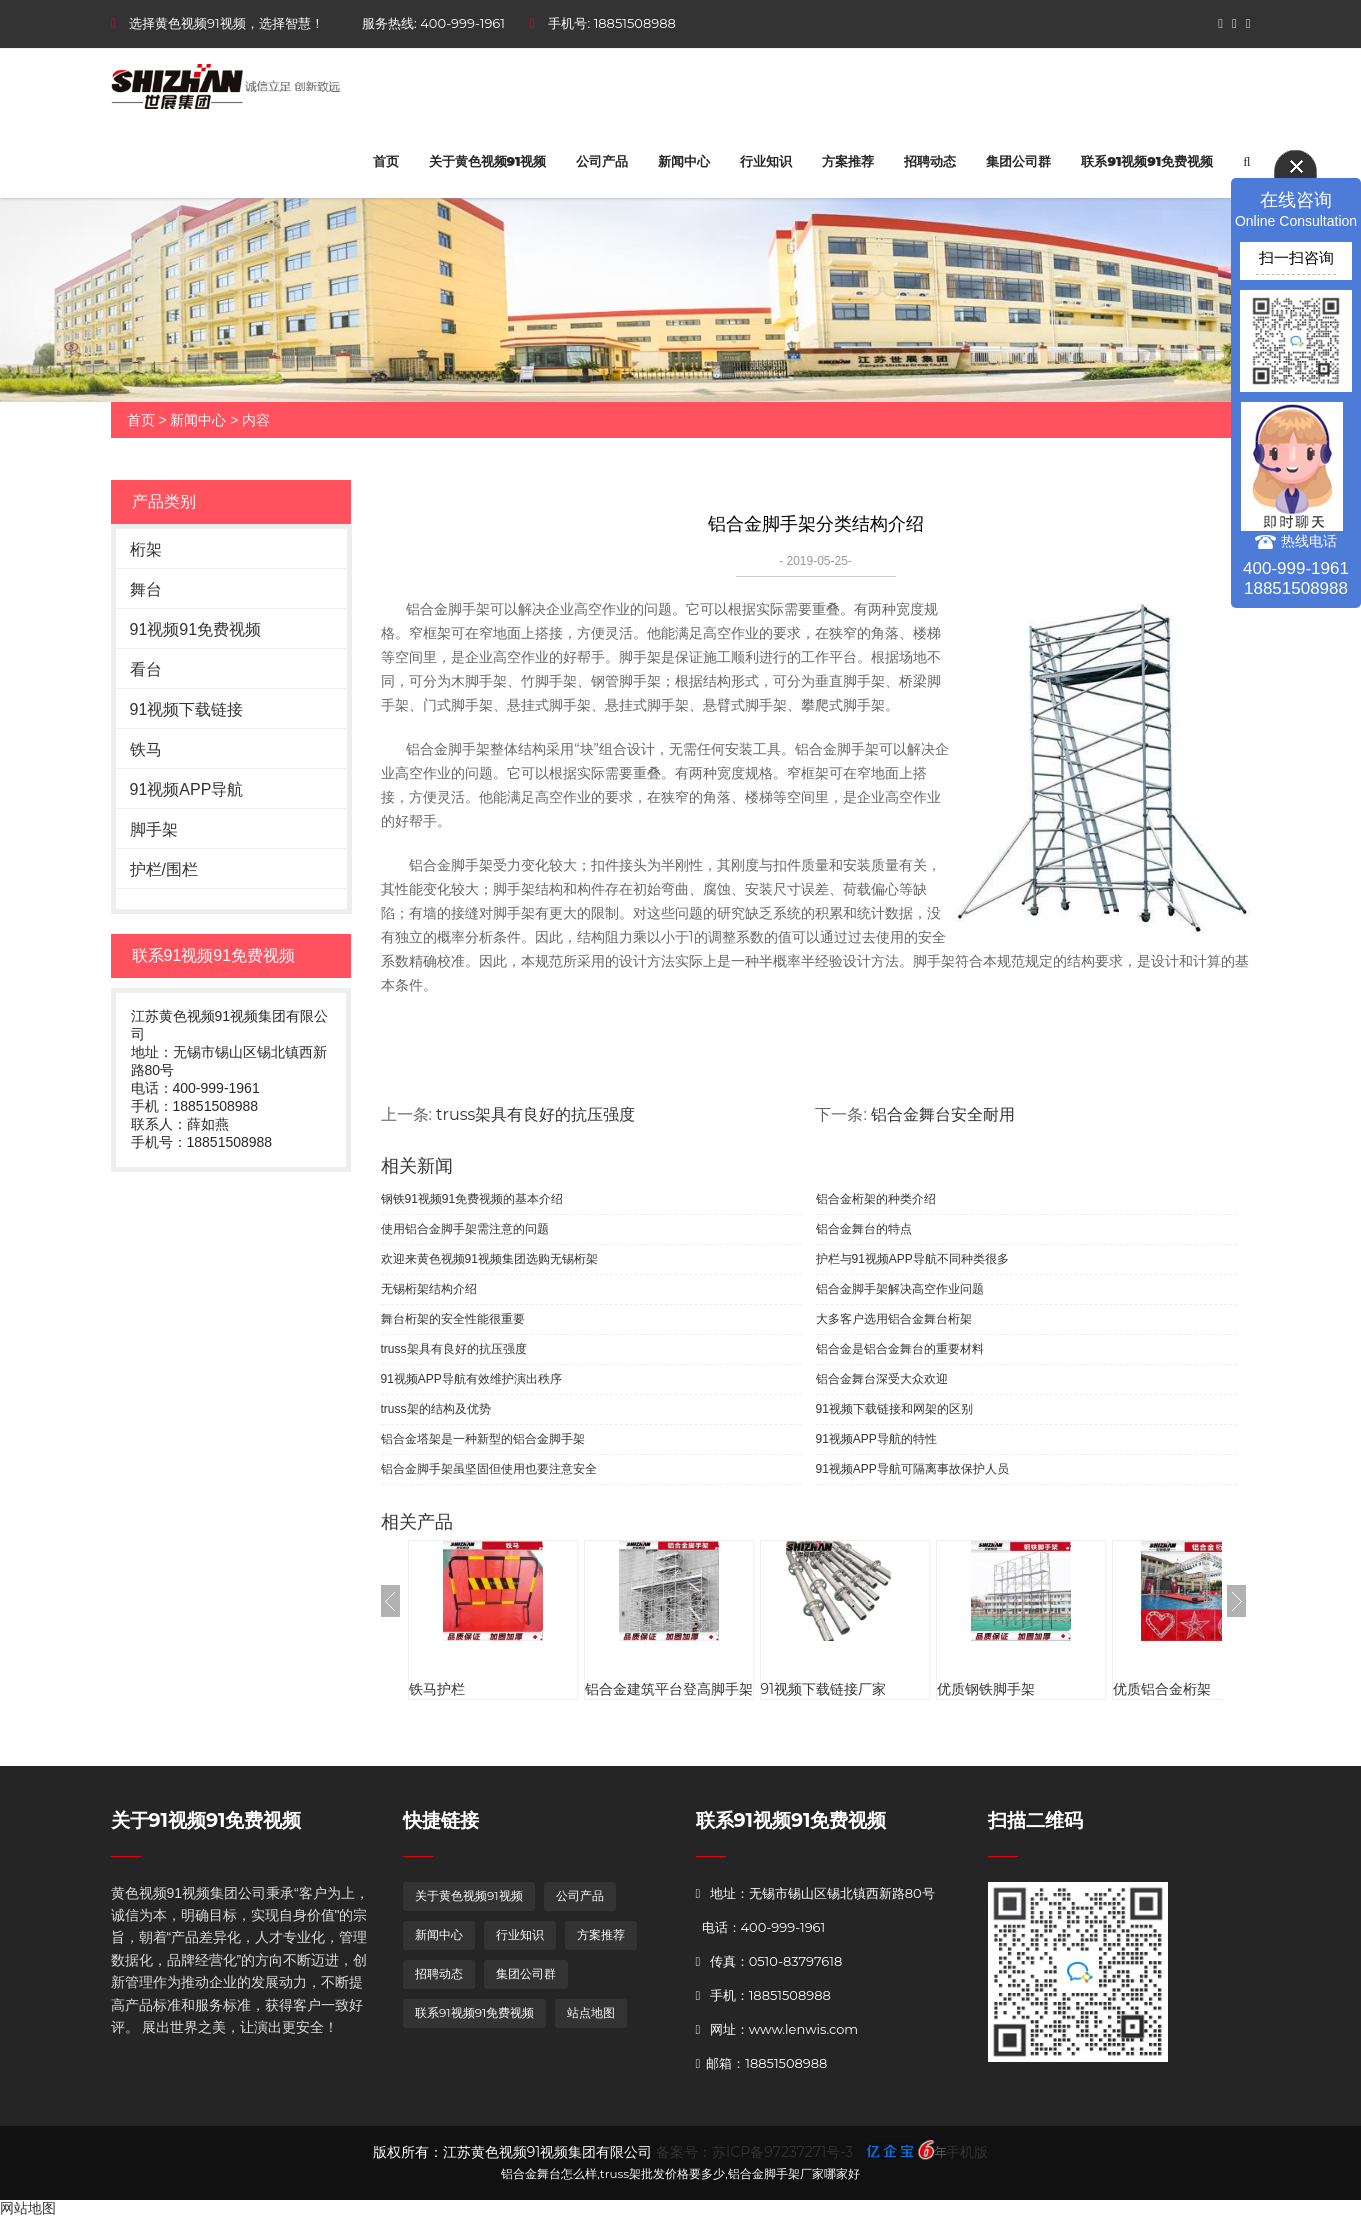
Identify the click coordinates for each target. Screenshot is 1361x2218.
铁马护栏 (437, 1689)
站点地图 (591, 2012)
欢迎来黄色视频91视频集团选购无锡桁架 (489, 1259)
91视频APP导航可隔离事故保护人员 (912, 1469)
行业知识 (766, 161)
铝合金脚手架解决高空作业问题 (900, 1289)
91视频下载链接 (187, 709)
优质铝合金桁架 (1162, 1689)
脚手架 (154, 829)
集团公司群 (1018, 161)
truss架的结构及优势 (436, 1409)
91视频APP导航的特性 (876, 1439)
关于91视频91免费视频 (206, 1820)
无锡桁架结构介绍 (429, 1289)
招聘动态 (930, 161)
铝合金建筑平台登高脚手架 (669, 1689)
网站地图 (28, 2208)
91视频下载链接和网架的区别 (894, 1409)
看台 (146, 669)
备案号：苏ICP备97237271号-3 (754, 2152)
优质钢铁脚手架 (986, 1689)
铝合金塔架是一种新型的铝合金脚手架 (483, 1439)
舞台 (146, 589)
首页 (386, 161)
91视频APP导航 (187, 789)
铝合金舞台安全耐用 (943, 1114)
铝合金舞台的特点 (864, 1229)
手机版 (967, 2152)
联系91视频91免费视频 (1147, 161)
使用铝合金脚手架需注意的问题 (465, 1229)
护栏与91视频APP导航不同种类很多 (912, 1259)
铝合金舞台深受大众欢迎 (882, 1379)
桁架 (146, 549)
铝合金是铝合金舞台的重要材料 (900, 1349)
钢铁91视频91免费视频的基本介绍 (472, 1199)
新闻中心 (684, 161)
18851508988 (635, 23)
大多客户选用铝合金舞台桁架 (894, 1319)
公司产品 (602, 161)
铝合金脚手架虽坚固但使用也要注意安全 (489, 1469)
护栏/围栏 (164, 869)
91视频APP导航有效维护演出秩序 (471, 1379)
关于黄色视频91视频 (488, 161)
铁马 (146, 749)
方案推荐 (848, 161)
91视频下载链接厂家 (824, 1689)
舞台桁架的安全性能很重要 (453, 1319)
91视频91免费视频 (196, 629)
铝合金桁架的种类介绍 (876, 1199)
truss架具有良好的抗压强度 (535, 1114)
